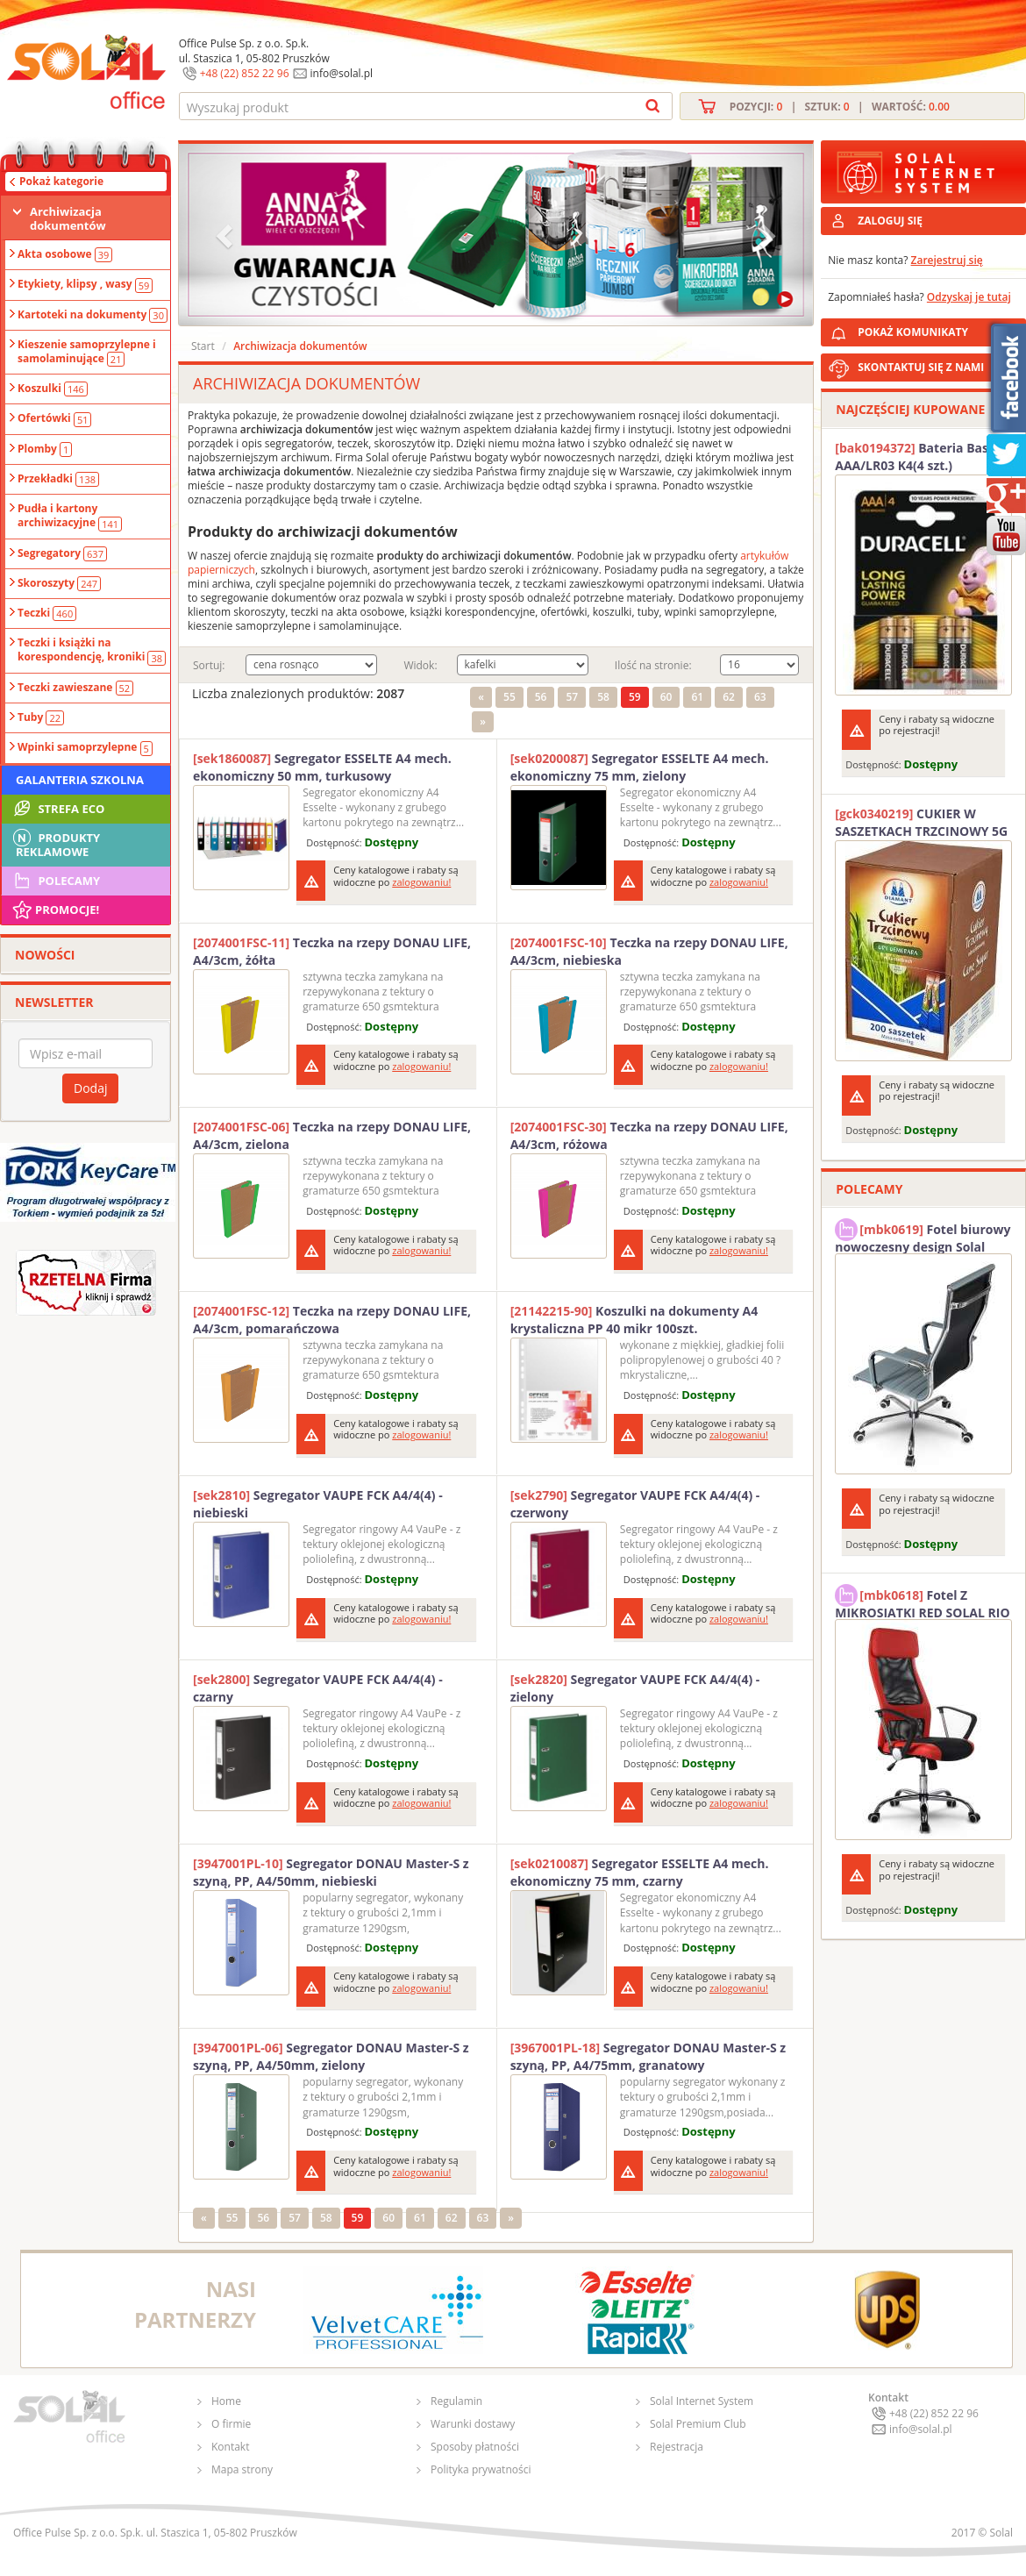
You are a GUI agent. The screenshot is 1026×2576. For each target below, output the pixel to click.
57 (572, 696)
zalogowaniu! (421, 881)
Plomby (45, 449)
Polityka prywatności (481, 2469)
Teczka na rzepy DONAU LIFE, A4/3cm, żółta (332, 951)
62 (729, 696)
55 (509, 696)
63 (760, 696)
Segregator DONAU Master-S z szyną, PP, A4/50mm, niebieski (331, 1872)
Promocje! (55, 909)
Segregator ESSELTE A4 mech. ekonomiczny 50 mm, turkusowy (322, 767)
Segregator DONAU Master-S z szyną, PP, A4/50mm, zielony (331, 2056)
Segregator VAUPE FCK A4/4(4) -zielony (635, 1688)
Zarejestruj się (947, 260)
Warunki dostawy (473, 2423)
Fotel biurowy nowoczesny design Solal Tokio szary (922, 1235)
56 (541, 696)
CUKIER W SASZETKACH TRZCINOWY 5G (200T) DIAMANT (921, 822)
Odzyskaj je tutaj (969, 296)
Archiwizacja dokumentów (68, 218)
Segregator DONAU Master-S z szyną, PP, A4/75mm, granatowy (648, 2056)
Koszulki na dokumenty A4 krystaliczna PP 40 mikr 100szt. (634, 1319)
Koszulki (53, 388)
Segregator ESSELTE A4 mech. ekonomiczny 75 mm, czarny (639, 1872)
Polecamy (55, 880)
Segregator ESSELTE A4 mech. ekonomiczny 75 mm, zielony (639, 767)
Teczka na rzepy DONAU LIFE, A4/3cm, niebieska (649, 951)
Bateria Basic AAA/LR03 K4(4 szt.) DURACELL (916, 457)
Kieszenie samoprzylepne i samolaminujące (87, 352)
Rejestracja (676, 2446)
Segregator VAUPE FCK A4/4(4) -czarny (318, 1688)
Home (226, 2401)
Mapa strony (242, 2469)
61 (697, 696)
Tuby (41, 717)
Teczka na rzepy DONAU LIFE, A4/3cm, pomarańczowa (332, 1319)
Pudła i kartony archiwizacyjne (70, 516)
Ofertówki (54, 418)
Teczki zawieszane (75, 688)
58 (603, 696)
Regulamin (456, 2401)
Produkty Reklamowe (55, 843)
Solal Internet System (701, 2401)
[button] (226, 234)
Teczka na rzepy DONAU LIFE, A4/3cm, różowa (649, 1135)
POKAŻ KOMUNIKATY (938, 329)
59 (635, 696)
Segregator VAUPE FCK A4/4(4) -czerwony (635, 1504)
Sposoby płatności (475, 2446)
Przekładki (58, 479)
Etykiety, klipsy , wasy (85, 284)
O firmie (231, 2423)
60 (666, 696)
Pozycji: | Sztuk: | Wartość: (840, 106)
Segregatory (62, 553)
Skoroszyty (59, 583)
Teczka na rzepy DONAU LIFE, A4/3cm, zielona (332, 1135)
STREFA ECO (57, 808)
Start (203, 346)
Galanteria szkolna (80, 780)
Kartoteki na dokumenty (92, 315)
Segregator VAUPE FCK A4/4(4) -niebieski (318, 1504)
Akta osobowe (65, 254)
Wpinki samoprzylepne (85, 747)
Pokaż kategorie (61, 181)
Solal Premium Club (698, 2423)
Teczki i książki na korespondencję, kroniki (92, 650)
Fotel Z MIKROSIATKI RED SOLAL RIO (922, 1601)
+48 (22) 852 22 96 (244, 73)
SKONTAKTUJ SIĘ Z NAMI (921, 367)
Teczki (47, 613)
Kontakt (230, 2446)
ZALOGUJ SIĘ (890, 220)
